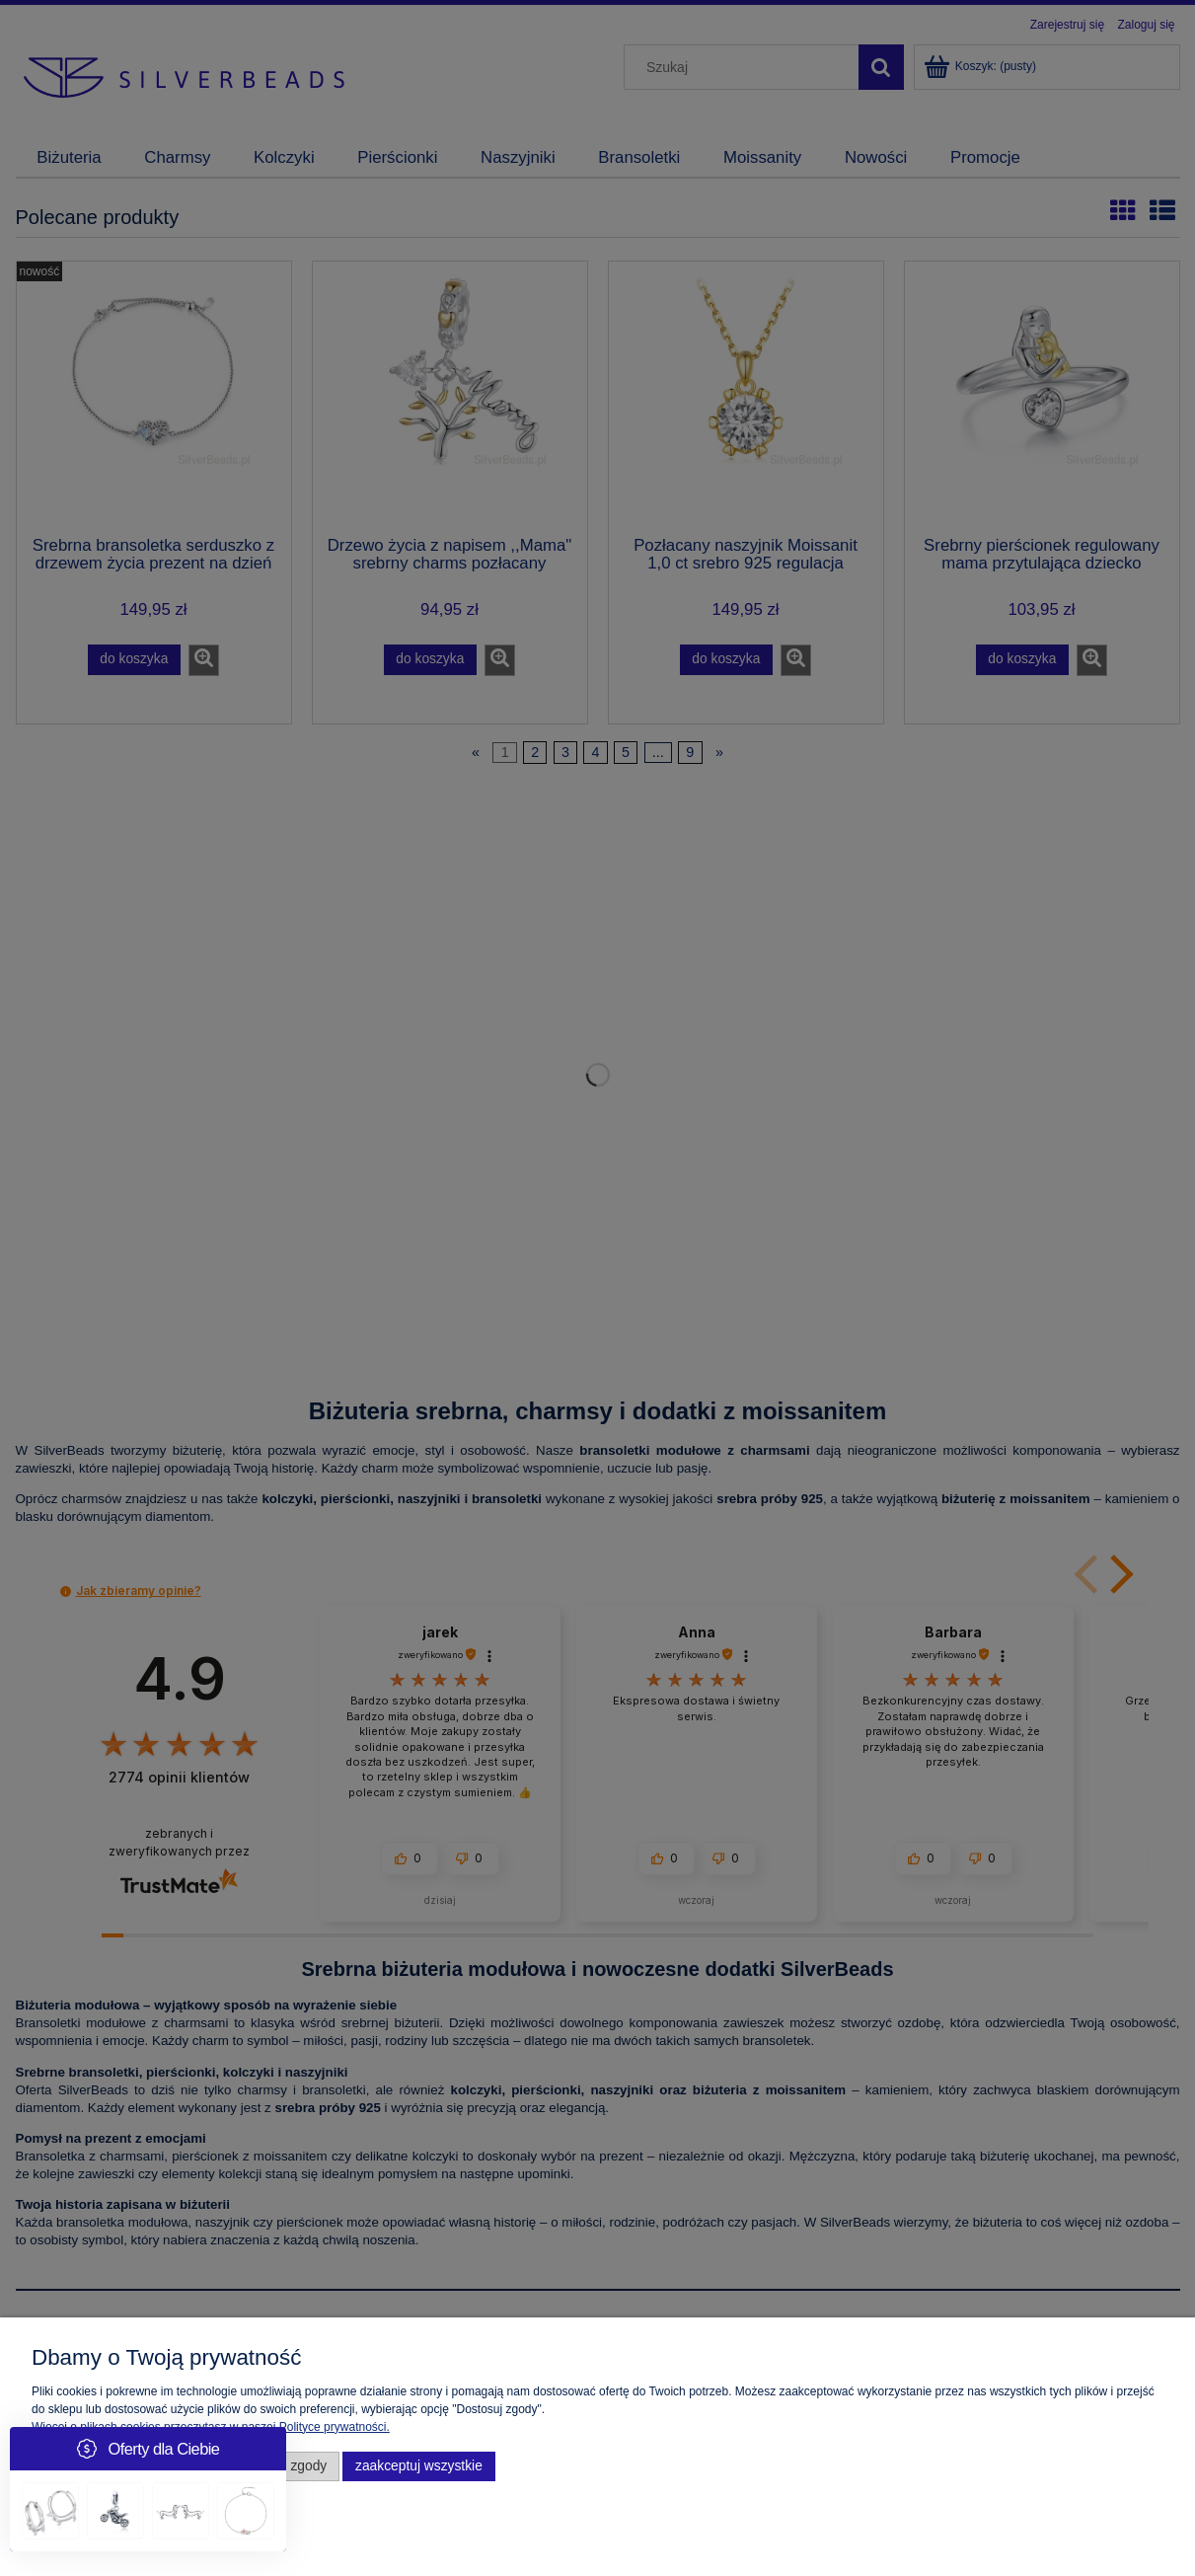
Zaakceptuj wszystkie (419, 2466)
